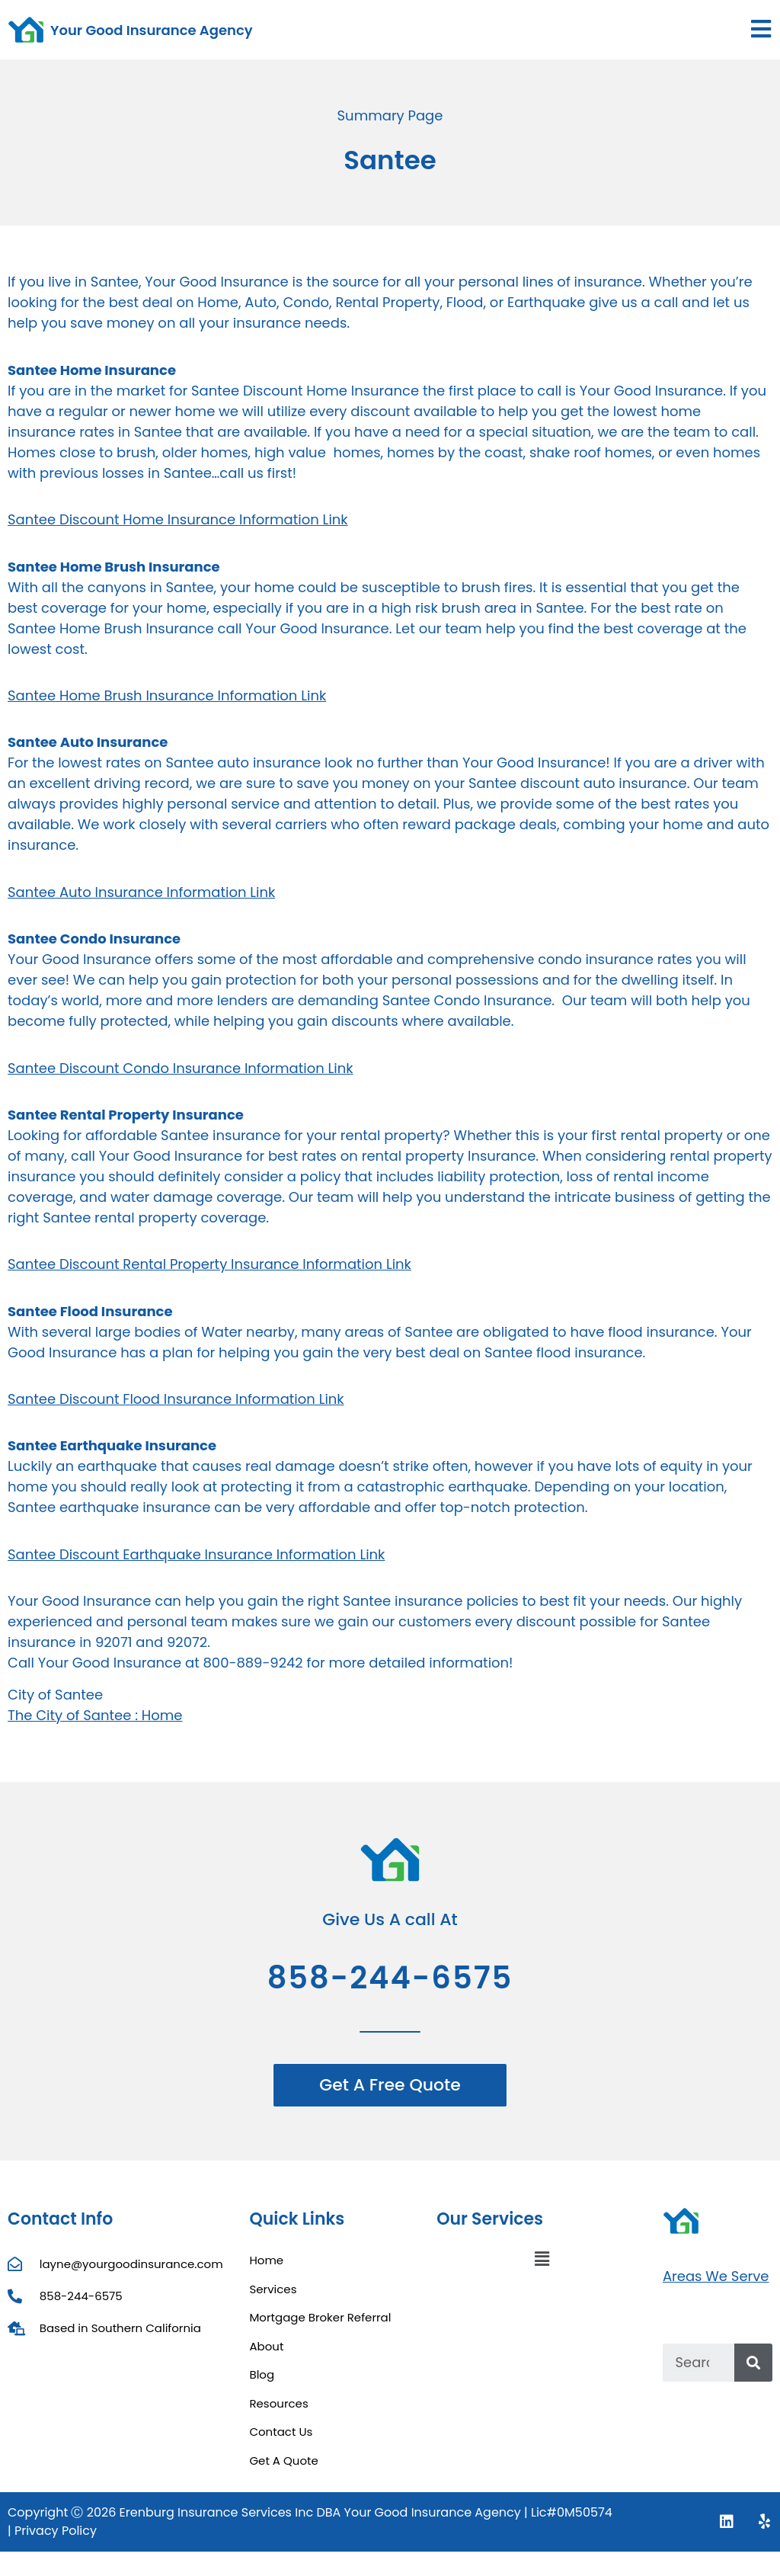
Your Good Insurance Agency (151, 30)
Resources (278, 2403)
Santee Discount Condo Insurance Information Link (180, 1068)
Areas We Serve (716, 2276)
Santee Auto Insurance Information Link (141, 892)
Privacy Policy (55, 2530)
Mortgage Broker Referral (320, 2317)
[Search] (753, 2363)
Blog (261, 2374)
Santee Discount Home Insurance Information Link (178, 519)
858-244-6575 (390, 1977)
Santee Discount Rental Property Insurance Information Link (209, 1264)
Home (266, 2260)
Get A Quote (283, 2461)
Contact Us (280, 2432)
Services (272, 2289)
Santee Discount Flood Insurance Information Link (176, 1398)
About (266, 2346)
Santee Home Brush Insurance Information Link (167, 695)
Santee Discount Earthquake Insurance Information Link (196, 1554)
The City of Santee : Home (95, 1715)
